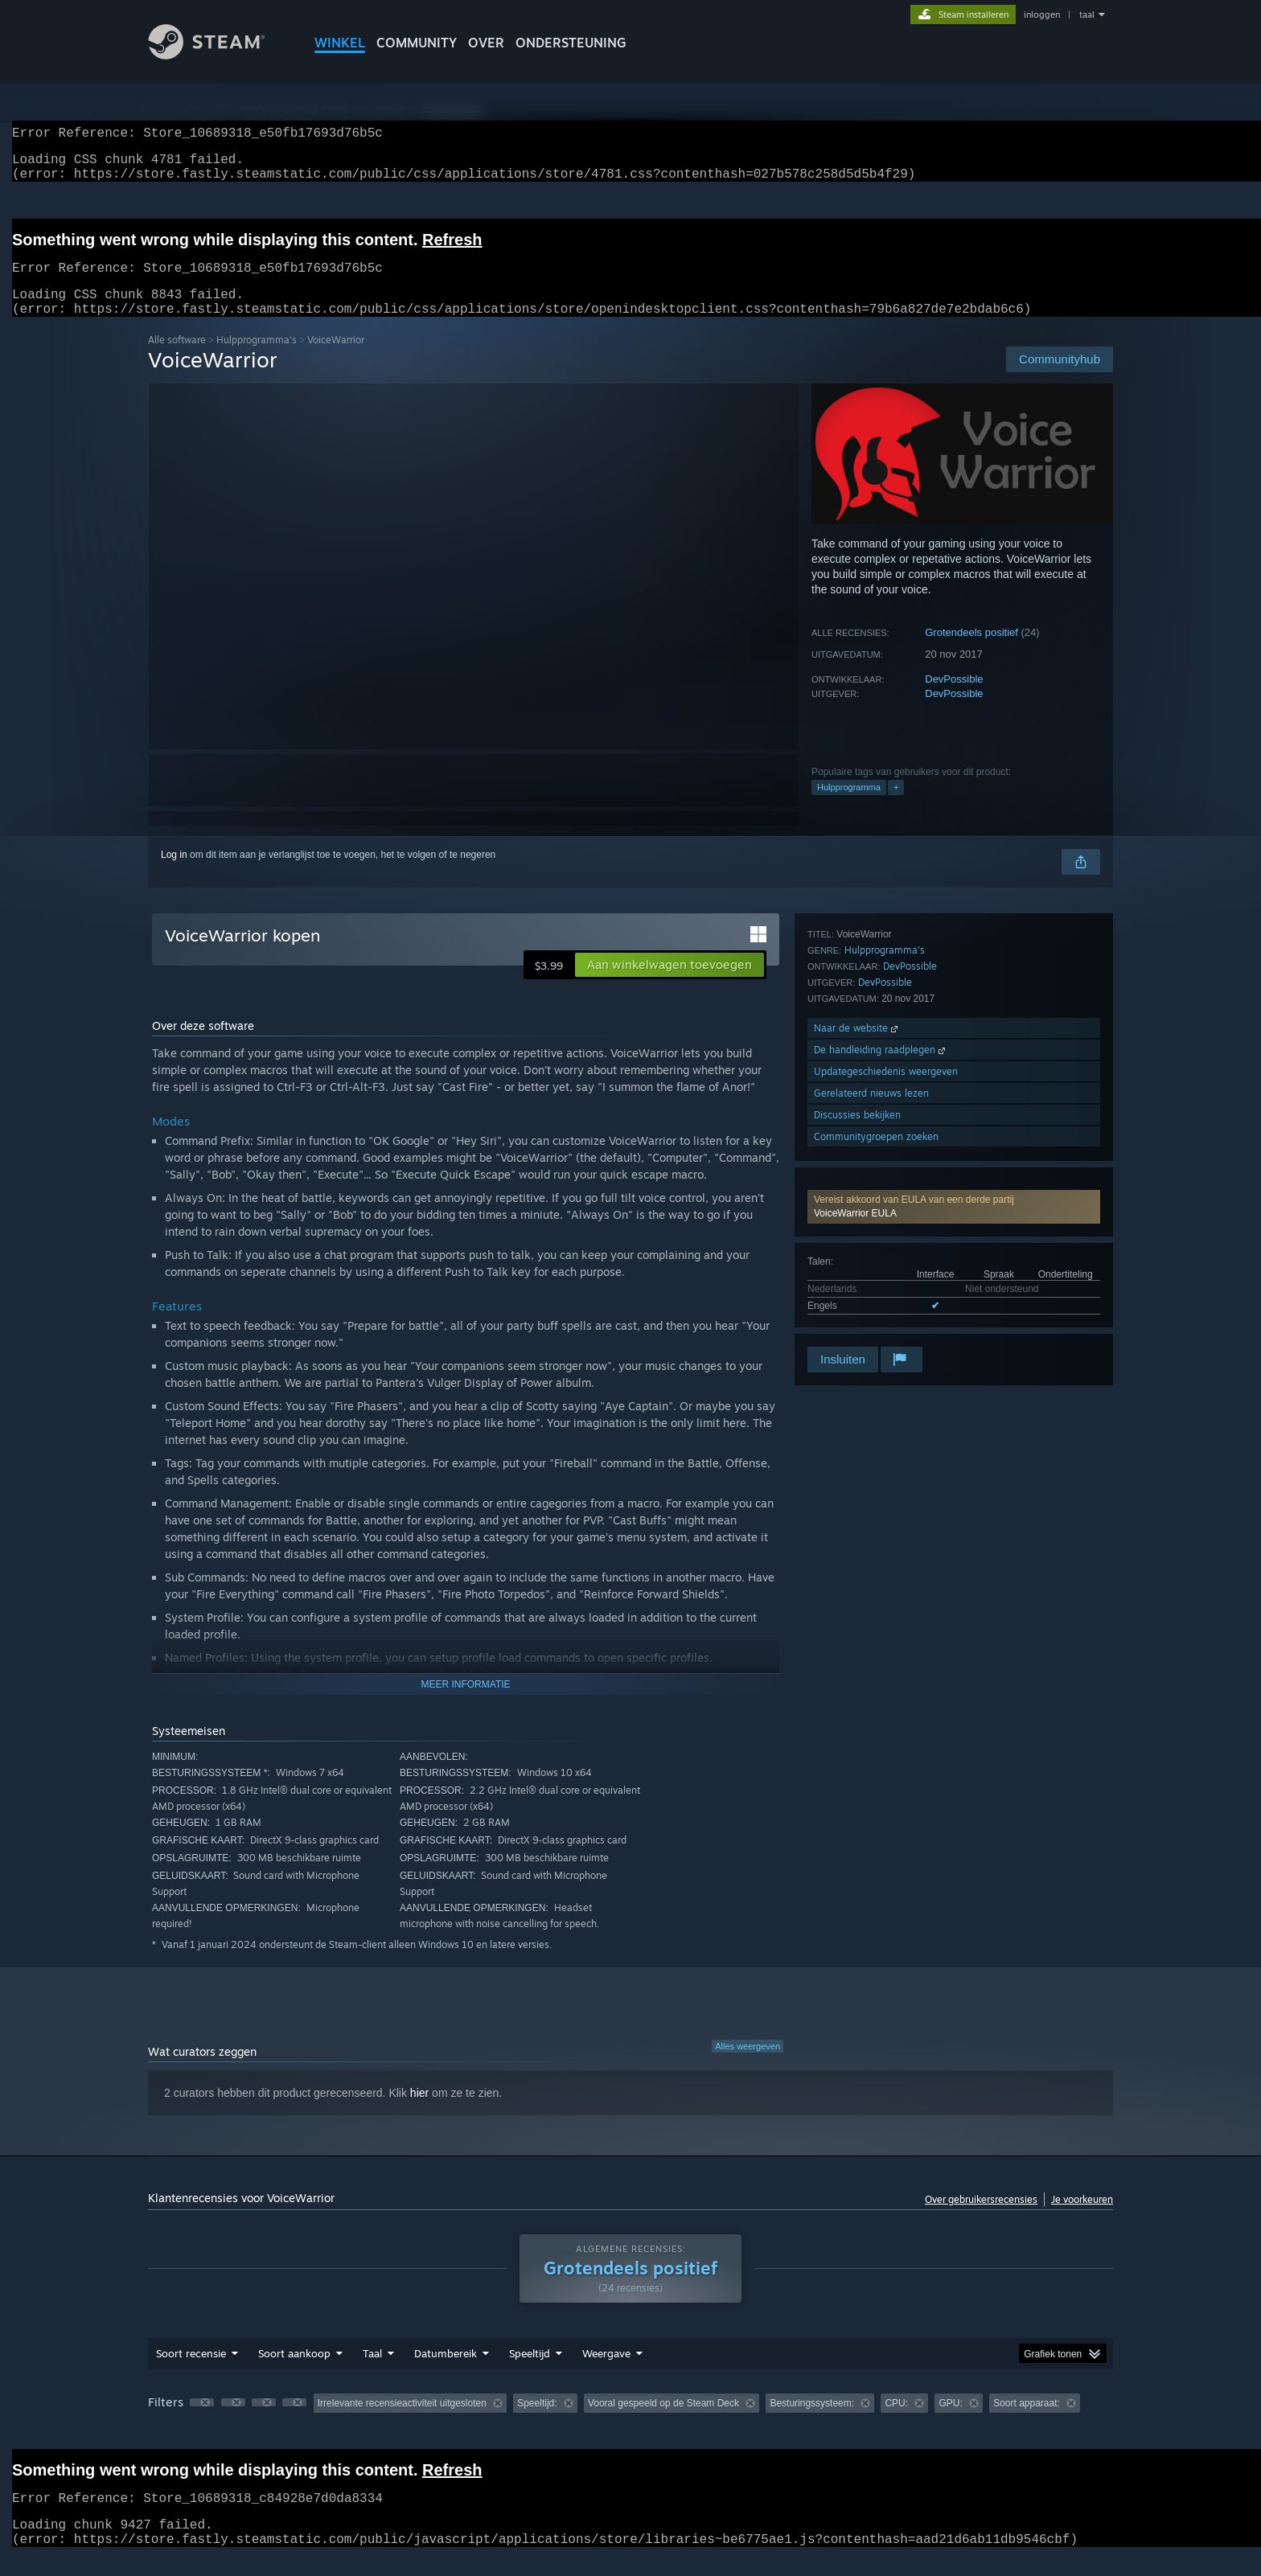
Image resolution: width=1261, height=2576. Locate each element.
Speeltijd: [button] (537, 2422)
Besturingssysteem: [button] (812, 2422)
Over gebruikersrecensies (981, 2219)
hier (419, 2112)
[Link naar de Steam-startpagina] (219, 55)
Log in (174, 874)
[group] (630, 2423)
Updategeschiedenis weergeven (886, 1257)
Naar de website (857, 1214)
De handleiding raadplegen (881, 1235)
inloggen (1042, 14)
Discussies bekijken (857, 1300)
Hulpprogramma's (256, 359)
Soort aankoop (294, 2372)
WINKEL (339, 43)
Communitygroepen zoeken (876, 1322)
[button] (953, 972)
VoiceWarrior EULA (855, 978)
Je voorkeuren (1082, 2219)
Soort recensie (191, 2372)
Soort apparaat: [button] (1026, 2422)
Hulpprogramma (849, 806)
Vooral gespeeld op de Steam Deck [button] (663, 2422)
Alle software (177, 359)
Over (486, 43)
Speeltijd (529, 2372)
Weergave (606, 2372)
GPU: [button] (950, 2422)
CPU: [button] (896, 2422)
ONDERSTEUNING (570, 43)
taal (1087, 14)
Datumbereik (445, 2372)
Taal (372, 2372)
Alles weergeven (747, 2065)
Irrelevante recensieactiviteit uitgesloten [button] (402, 2422)
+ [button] (895, 806)
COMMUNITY (416, 43)
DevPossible (954, 698)
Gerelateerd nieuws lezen (871, 1279)
